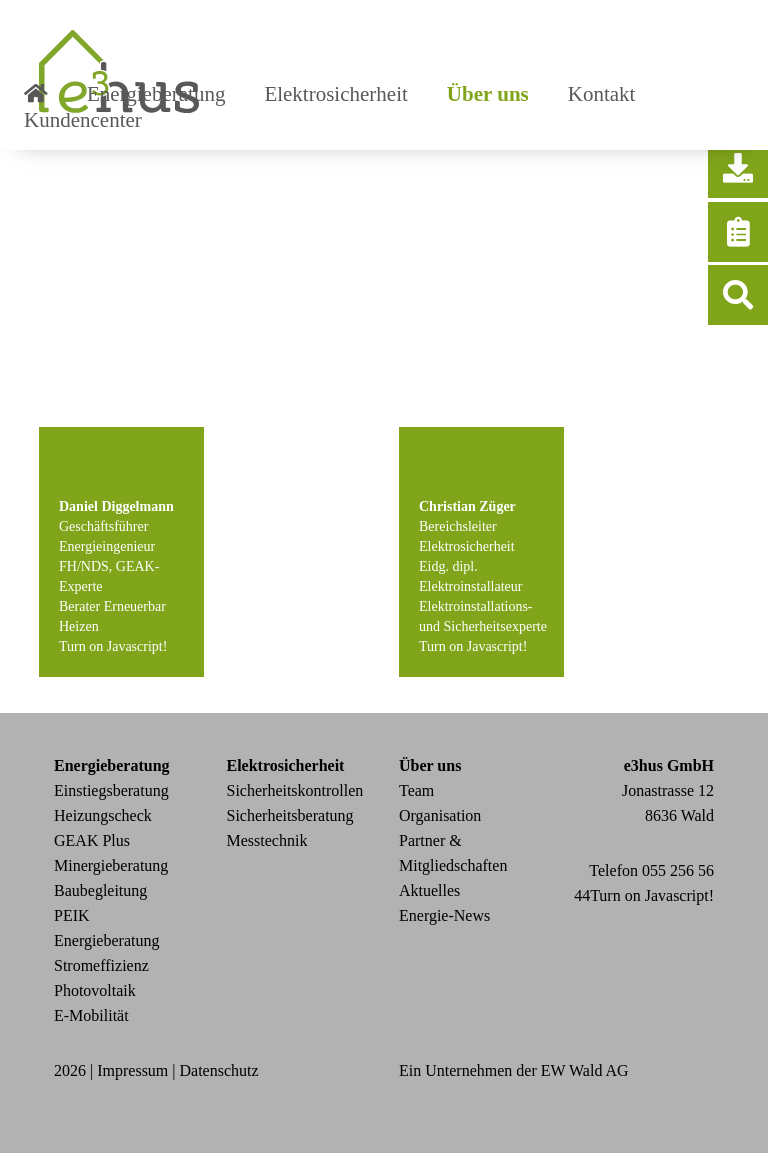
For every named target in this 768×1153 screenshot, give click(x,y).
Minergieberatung (111, 865)
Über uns (488, 94)
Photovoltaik (95, 990)
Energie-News (444, 915)
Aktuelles (429, 890)
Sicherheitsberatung (290, 815)
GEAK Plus (92, 840)
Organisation (440, 815)
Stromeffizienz (101, 965)
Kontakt (602, 94)
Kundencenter (83, 120)
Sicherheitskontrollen (295, 790)
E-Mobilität (91, 1015)
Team (416, 790)
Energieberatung (156, 94)
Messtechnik (267, 840)
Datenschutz (219, 1070)
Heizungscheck (103, 815)
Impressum (132, 1070)
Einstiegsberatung (111, 790)
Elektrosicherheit (335, 94)
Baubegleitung (100, 890)
